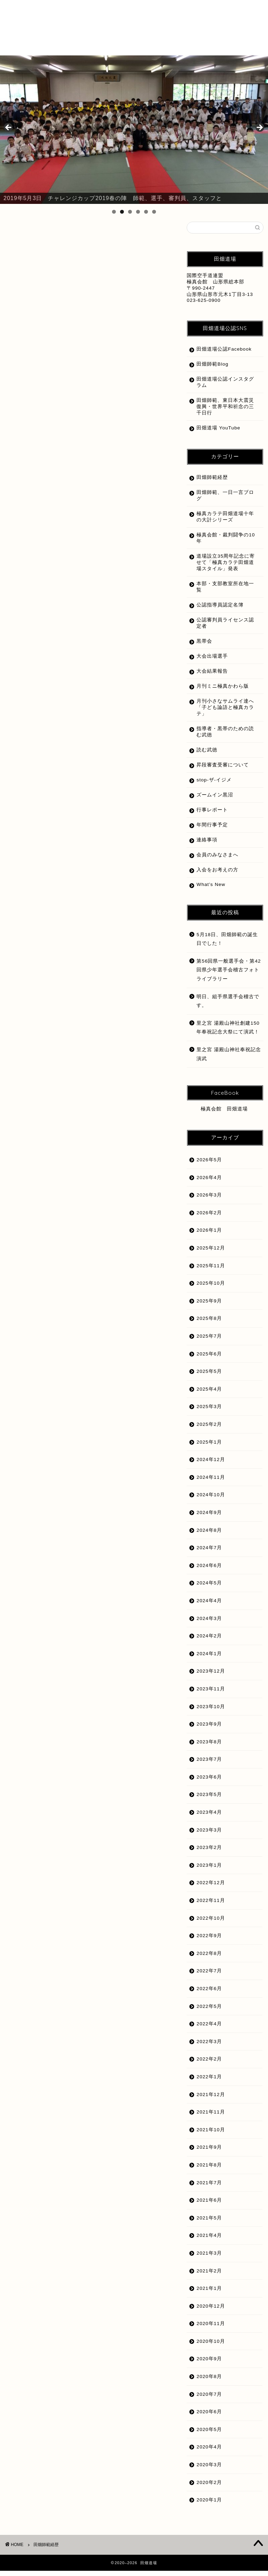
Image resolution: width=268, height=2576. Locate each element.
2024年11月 (210, 1482)
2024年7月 (209, 1552)
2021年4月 (209, 2240)
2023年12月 (210, 1676)
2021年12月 (210, 2099)
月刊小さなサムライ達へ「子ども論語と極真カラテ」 (222, 712)
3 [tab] (130, 212)
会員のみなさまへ (217, 860)
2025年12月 (210, 1253)
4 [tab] (138, 212)
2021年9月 (209, 2152)
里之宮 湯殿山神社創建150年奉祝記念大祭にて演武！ (227, 1033)
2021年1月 (209, 2293)
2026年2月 (209, 1218)
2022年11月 (210, 1905)
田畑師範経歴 (212, 482)
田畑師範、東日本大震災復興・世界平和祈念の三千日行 (222, 412)
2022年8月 (209, 1958)
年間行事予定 (212, 830)
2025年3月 (209, 1411)
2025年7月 (209, 1341)
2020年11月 (210, 2328)
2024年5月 (209, 1588)
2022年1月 (209, 2082)
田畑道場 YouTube (218, 433)
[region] (134, 129)
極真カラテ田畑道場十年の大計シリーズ (222, 522)
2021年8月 (209, 2170)
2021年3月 (209, 2258)
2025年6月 (209, 1359)
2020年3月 (209, 2469)
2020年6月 (209, 2417)
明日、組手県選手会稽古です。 (227, 1006)
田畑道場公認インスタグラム (222, 387)
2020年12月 (210, 2311)
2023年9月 (209, 1729)
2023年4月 (209, 1817)
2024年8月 (209, 1535)
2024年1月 (209, 1658)
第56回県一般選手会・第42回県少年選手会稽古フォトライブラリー (228, 975)
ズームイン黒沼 (214, 800)
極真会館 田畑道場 (224, 1114)
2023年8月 (209, 1747)
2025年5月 (209, 1376)
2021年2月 (209, 2276)
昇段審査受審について (222, 770)
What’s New (210, 889)
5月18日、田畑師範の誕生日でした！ (227, 944)
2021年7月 (209, 2188)
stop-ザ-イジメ (214, 785)
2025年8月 (209, 1323)
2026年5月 (209, 1165)
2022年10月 (210, 1923)
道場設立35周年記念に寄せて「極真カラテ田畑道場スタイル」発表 (223, 567)
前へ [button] (8, 128)
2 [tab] (122, 212)
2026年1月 (209, 1235)
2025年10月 (210, 1288)
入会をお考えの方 (217, 875)
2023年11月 (210, 1694)
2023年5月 (209, 1799)
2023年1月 (209, 1870)
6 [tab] (154, 212)
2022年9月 (209, 1940)
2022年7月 (209, 1976)
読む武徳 (206, 755)
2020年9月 (209, 2364)
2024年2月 (209, 1641)
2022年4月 (209, 2029)
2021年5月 (209, 2223)
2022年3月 (209, 2046)
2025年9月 (209, 1306)
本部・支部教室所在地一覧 (222, 592)
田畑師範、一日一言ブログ (222, 500)
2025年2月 (209, 1429)
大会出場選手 (212, 661)
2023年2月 (209, 1852)
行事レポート (212, 815)
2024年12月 (210, 1464)
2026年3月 (209, 1200)
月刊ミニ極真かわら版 (222, 691)
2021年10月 (210, 2135)
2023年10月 (210, 1711)
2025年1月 (209, 1447)
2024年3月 (209, 1623)
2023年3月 (209, 1835)
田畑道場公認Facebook (212, 352)
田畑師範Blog (212, 369)
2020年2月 (209, 2487)
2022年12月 (210, 1887)
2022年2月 (209, 2064)
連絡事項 (206, 845)
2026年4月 (209, 1182)
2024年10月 (210, 1500)
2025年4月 (209, 1394)
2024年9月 (209, 1517)
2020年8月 (209, 2381)
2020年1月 (209, 2505)
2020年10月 (210, 2346)
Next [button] (259, 128)
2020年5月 (209, 2434)
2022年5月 (209, 2011)
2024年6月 (209, 1570)
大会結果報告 (212, 676)
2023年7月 (209, 1764)
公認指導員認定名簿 (220, 610)
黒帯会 (204, 646)
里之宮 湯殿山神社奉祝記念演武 (228, 1059)
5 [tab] (146, 212)
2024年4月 (209, 1605)
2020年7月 (209, 2399)
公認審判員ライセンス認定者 (222, 628)
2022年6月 (209, 1993)
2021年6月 (209, 2205)
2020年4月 (209, 2452)
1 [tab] (114, 212)
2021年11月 (210, 2117)
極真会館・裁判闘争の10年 (222, 543)
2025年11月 (210, 1271)
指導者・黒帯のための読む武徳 (222, 737)
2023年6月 (209, 1782)
